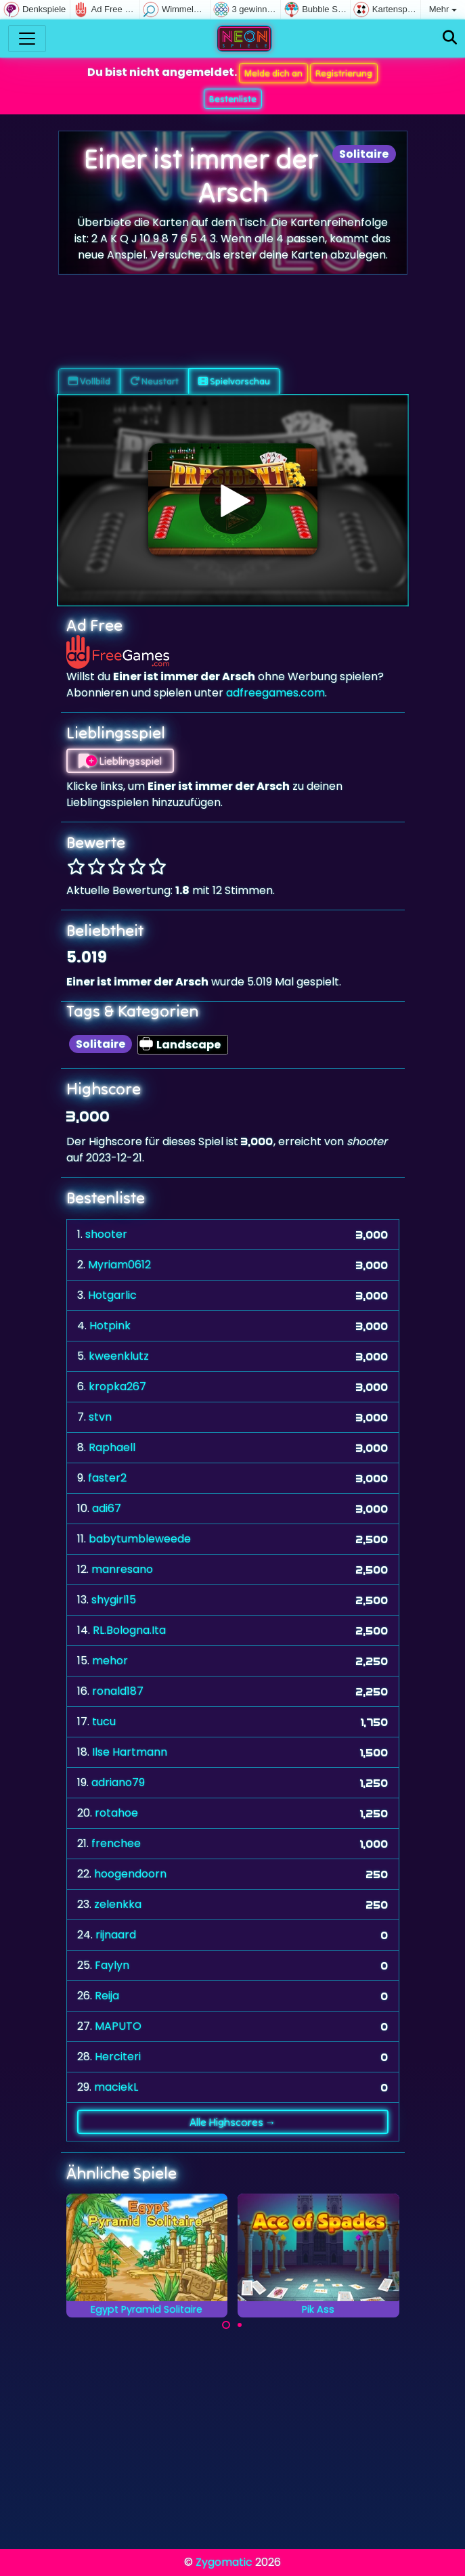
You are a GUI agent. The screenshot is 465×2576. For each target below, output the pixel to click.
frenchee (116, 1843)
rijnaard (115, 1934)
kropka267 (117, 1386)
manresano (122, 1569)
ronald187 (117, 1691)
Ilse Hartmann (129, 1752)
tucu (104, 1721)
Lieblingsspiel (120, 761)
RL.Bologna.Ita (129, 1630)
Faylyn (112, 1965)
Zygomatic (224, 2562)
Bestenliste (233, 99)
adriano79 (118, 1782)
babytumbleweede (140, 1539)
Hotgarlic (112, 1295)
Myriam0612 (119, 1264)
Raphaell (112, 1447)
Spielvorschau (234, 381)
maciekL (116, 2087)
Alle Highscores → (233, 2122)
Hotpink (110, 1325)
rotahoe (116, 1813)
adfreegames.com (275, 693)
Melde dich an (273, 73)
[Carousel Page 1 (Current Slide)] (226, 2325)
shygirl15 (113, 1599)
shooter (106, 1234)
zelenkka (117, 1904)
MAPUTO (118, 2026)
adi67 (106, 1508)
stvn (100, 1417)
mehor (110, 1660)
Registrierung (343, 73)
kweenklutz (119, 1356)
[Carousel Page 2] (240, 2325)
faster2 (107, 1478)
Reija (107, 1995)
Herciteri (118, 2056)
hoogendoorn (130, 1874)
